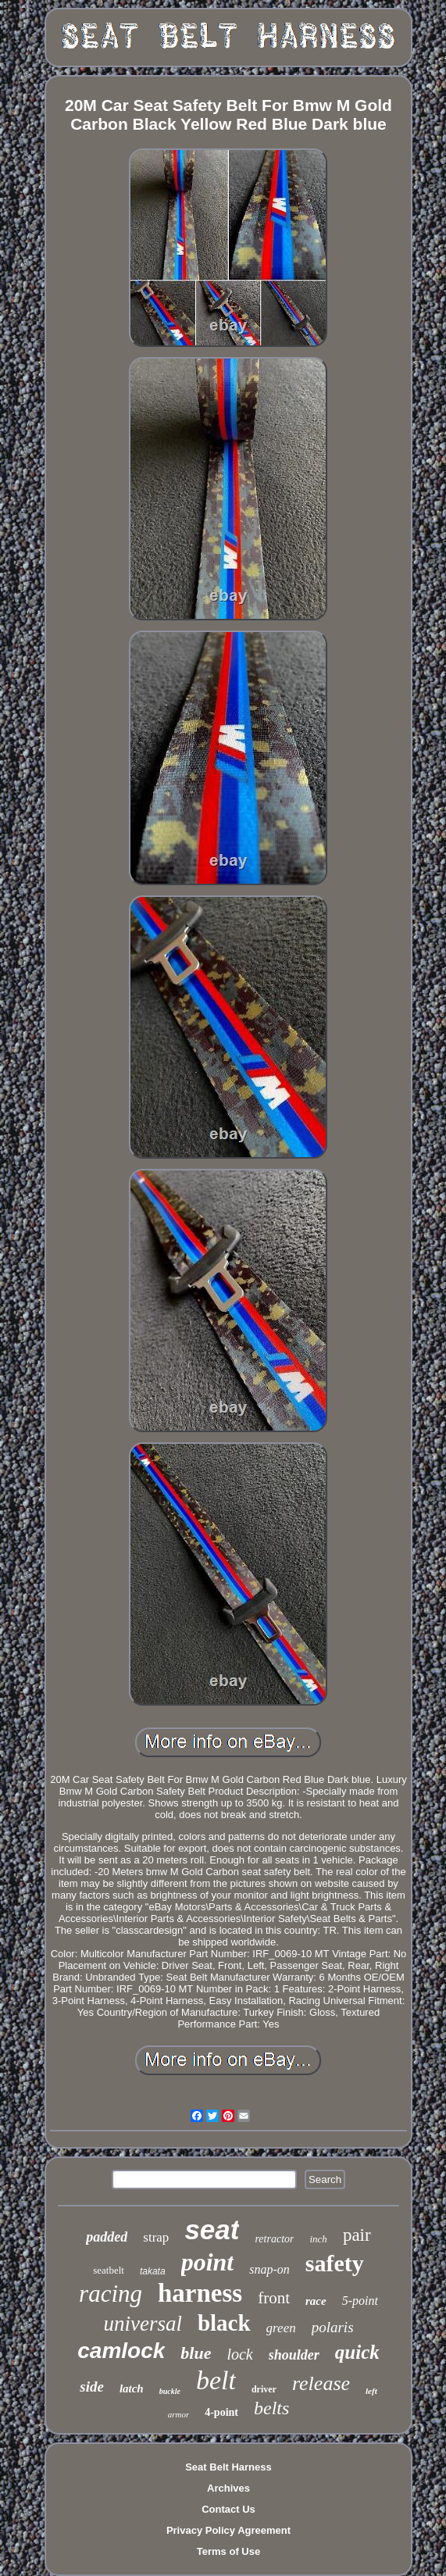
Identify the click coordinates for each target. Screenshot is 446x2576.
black (224, 2322)
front (274, 2297)
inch (317, 2239)
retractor (274, 2239)
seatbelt (108, 2270)
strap (156, 2237)
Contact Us (228, 2509)
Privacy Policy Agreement (228, 2530)
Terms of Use (228, 2551)
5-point (360, 2300)
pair (357, 2235)
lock (239, 2354)
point (207, 2262)
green (281, 2328)
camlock (121, 2350)
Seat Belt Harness (228, 2467)
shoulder (294, 2355)
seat (211, 2229)
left (371, 2391)
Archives (228, 2488)
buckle (169, 2391)
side (92, 2386)
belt (216, 2380)
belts (271, 2408)
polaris (333, 2327)
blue (195, 2353)
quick (357, 2352)
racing (110, 2293)
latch (132, 2388)
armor (179, 2414)
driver (264, 2389)
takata (153, 2271)
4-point (221, 2412)
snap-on (269, 2269)
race (315, 2301)
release (321, 2383)
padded (106, 2237)
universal (142, 2323)
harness (200, 2293)
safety (334, 2263)
